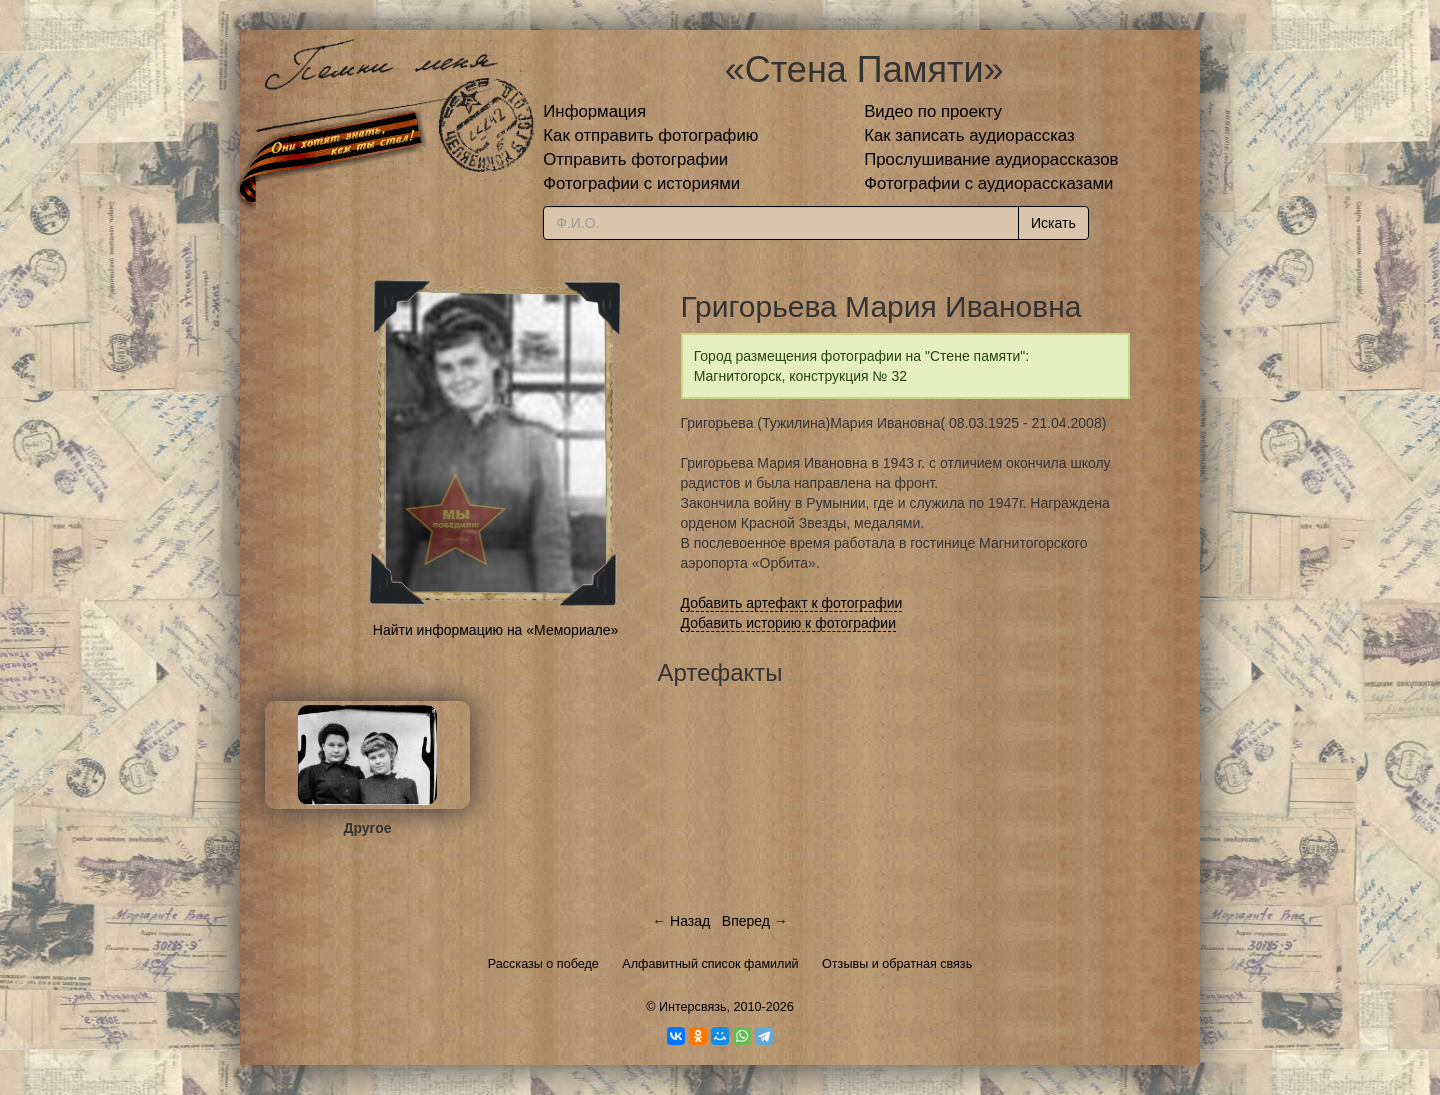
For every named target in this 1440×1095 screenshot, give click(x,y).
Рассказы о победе (543, 964)
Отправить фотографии (635, 159)
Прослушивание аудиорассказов (991, 159)
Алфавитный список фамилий (710, 964)
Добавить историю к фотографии (789, 623)
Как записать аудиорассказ (969, 135)
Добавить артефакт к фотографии (792, 603)
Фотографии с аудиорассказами (988, 183)
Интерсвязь (693, 1007)
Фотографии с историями (641, 183)
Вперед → (755, 921)
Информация (594, 111)
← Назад (681, 921)
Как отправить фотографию (650, 135)
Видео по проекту (933, 111)
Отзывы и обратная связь (897, 964)
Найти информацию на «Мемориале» (495, 630)
